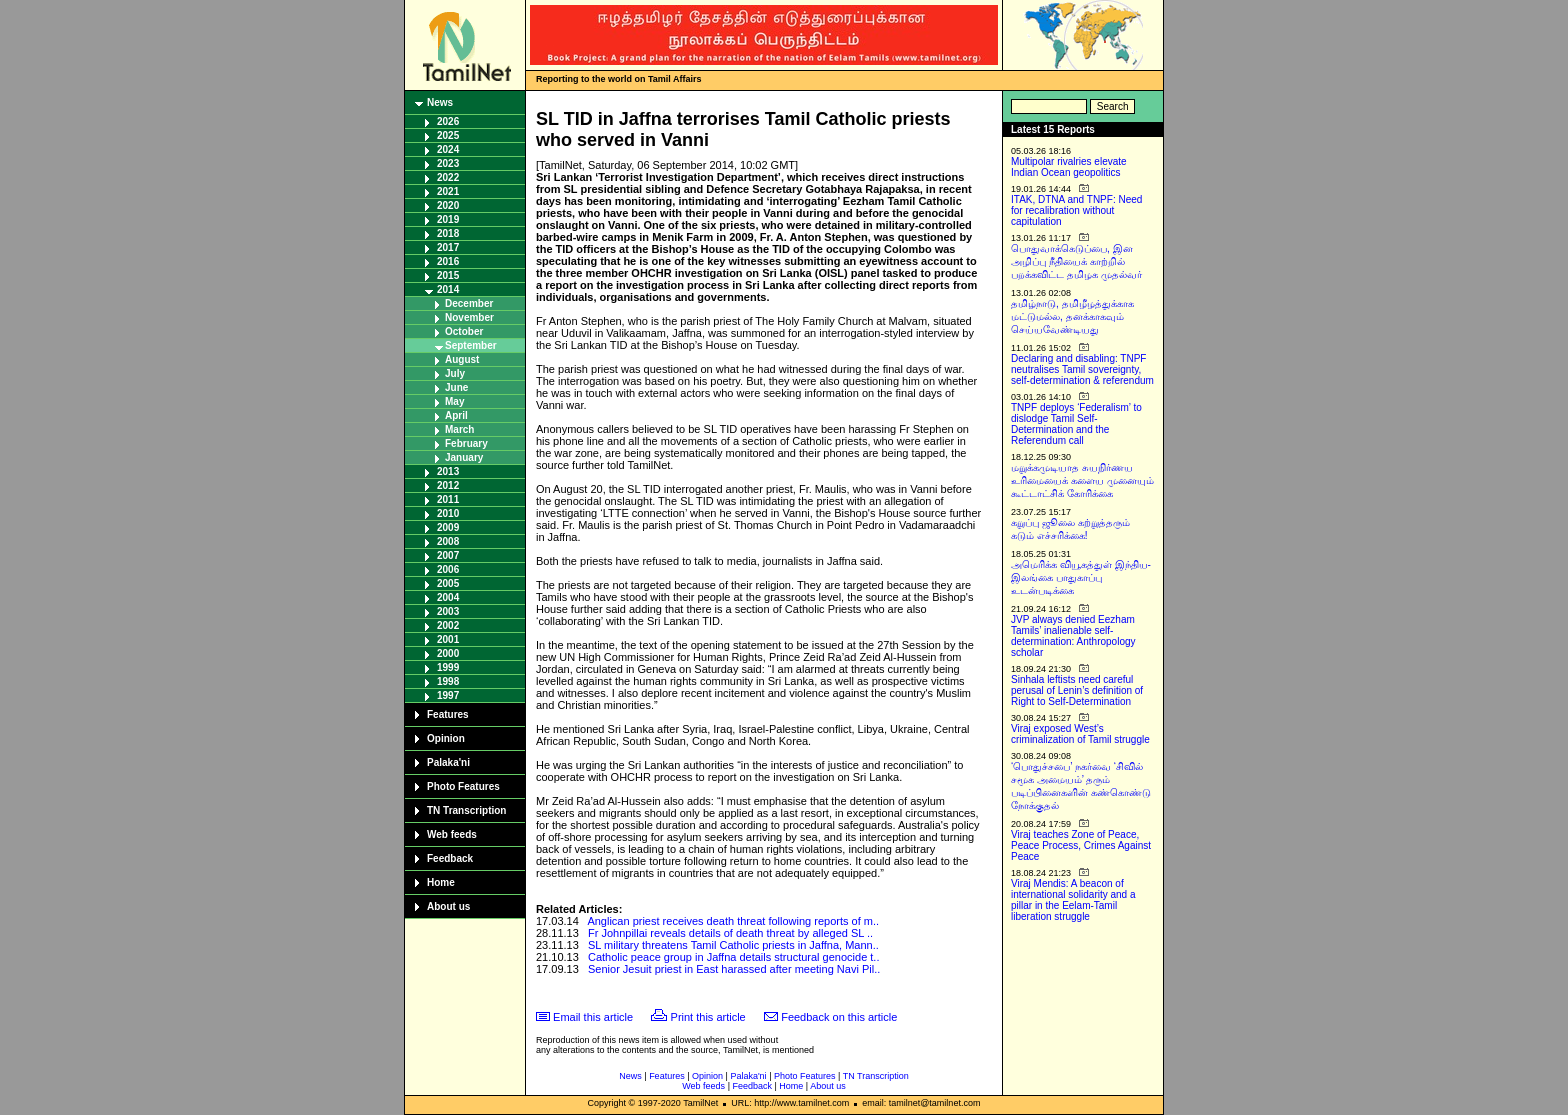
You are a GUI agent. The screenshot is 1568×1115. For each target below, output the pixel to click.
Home (441, 882)
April (456, 415)
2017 (448, 247)
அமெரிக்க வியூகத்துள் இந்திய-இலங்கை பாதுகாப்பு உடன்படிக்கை (1081, 577)
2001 (448, 639)
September (471, 345)
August (462, 359)
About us (448, 906)
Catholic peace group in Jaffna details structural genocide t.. (733, 957)
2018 (448, 233)
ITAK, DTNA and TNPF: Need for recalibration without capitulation (1076, 210)
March (459, 429)
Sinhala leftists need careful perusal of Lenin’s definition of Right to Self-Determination (1077, 690)
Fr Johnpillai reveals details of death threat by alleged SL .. (730, 933)
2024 (448, 149)
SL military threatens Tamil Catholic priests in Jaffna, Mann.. (733, 945)
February (466, 443)
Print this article (708, 1017)
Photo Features (463, 786)
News (440, 102)
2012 (448, 485)
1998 (448, 681)
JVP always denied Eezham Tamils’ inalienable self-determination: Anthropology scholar (1073, 636)
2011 (448, 499)
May (454, 401)
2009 (448, 527)
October (464, 331)
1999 (448, 667)
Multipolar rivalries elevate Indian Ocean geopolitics (1069, 167)
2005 (448, 583)
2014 (448, 289)
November (469, 317)
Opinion (446, 738)
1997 (448, 695)
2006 (448, 569)
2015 (448, 275)
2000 (448, 653)
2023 (448, 163)
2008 (448, 541)
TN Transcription (466, 810)
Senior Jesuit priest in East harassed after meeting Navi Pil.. (734, 969)
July (455, 373)
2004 (448, 597)
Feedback (450, 858)
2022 (448, 177)
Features (448, 714)
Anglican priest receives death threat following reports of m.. (733, 921)
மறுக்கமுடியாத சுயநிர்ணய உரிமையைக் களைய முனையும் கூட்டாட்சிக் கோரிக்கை (1082, 480)
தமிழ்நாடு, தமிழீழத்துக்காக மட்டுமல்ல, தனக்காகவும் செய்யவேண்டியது (1072, 316)
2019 (448, 219)
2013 (448, 471)
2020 (448, 205)
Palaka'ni (448, 762)
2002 (448, 625)
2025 (448, 135)
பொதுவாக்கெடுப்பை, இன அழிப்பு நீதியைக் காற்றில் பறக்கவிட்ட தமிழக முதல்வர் (1076, 261)
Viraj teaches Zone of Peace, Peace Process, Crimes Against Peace (1081, 845)
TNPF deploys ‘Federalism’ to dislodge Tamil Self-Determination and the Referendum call (1076, 424)
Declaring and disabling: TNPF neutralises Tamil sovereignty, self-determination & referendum (1082, 369)
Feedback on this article (839, 1017)
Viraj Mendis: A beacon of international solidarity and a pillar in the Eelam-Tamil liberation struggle (1073, 900)
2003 (448, 611)
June (456, 387)
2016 (448, 261)
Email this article (593, 1017)
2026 (448, 121)
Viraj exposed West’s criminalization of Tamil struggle (1080, 734)
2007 (448, 555)
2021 (448, 191)
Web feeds (452, 834)
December (469, 303)
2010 (448, 513)
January (464, 457)
